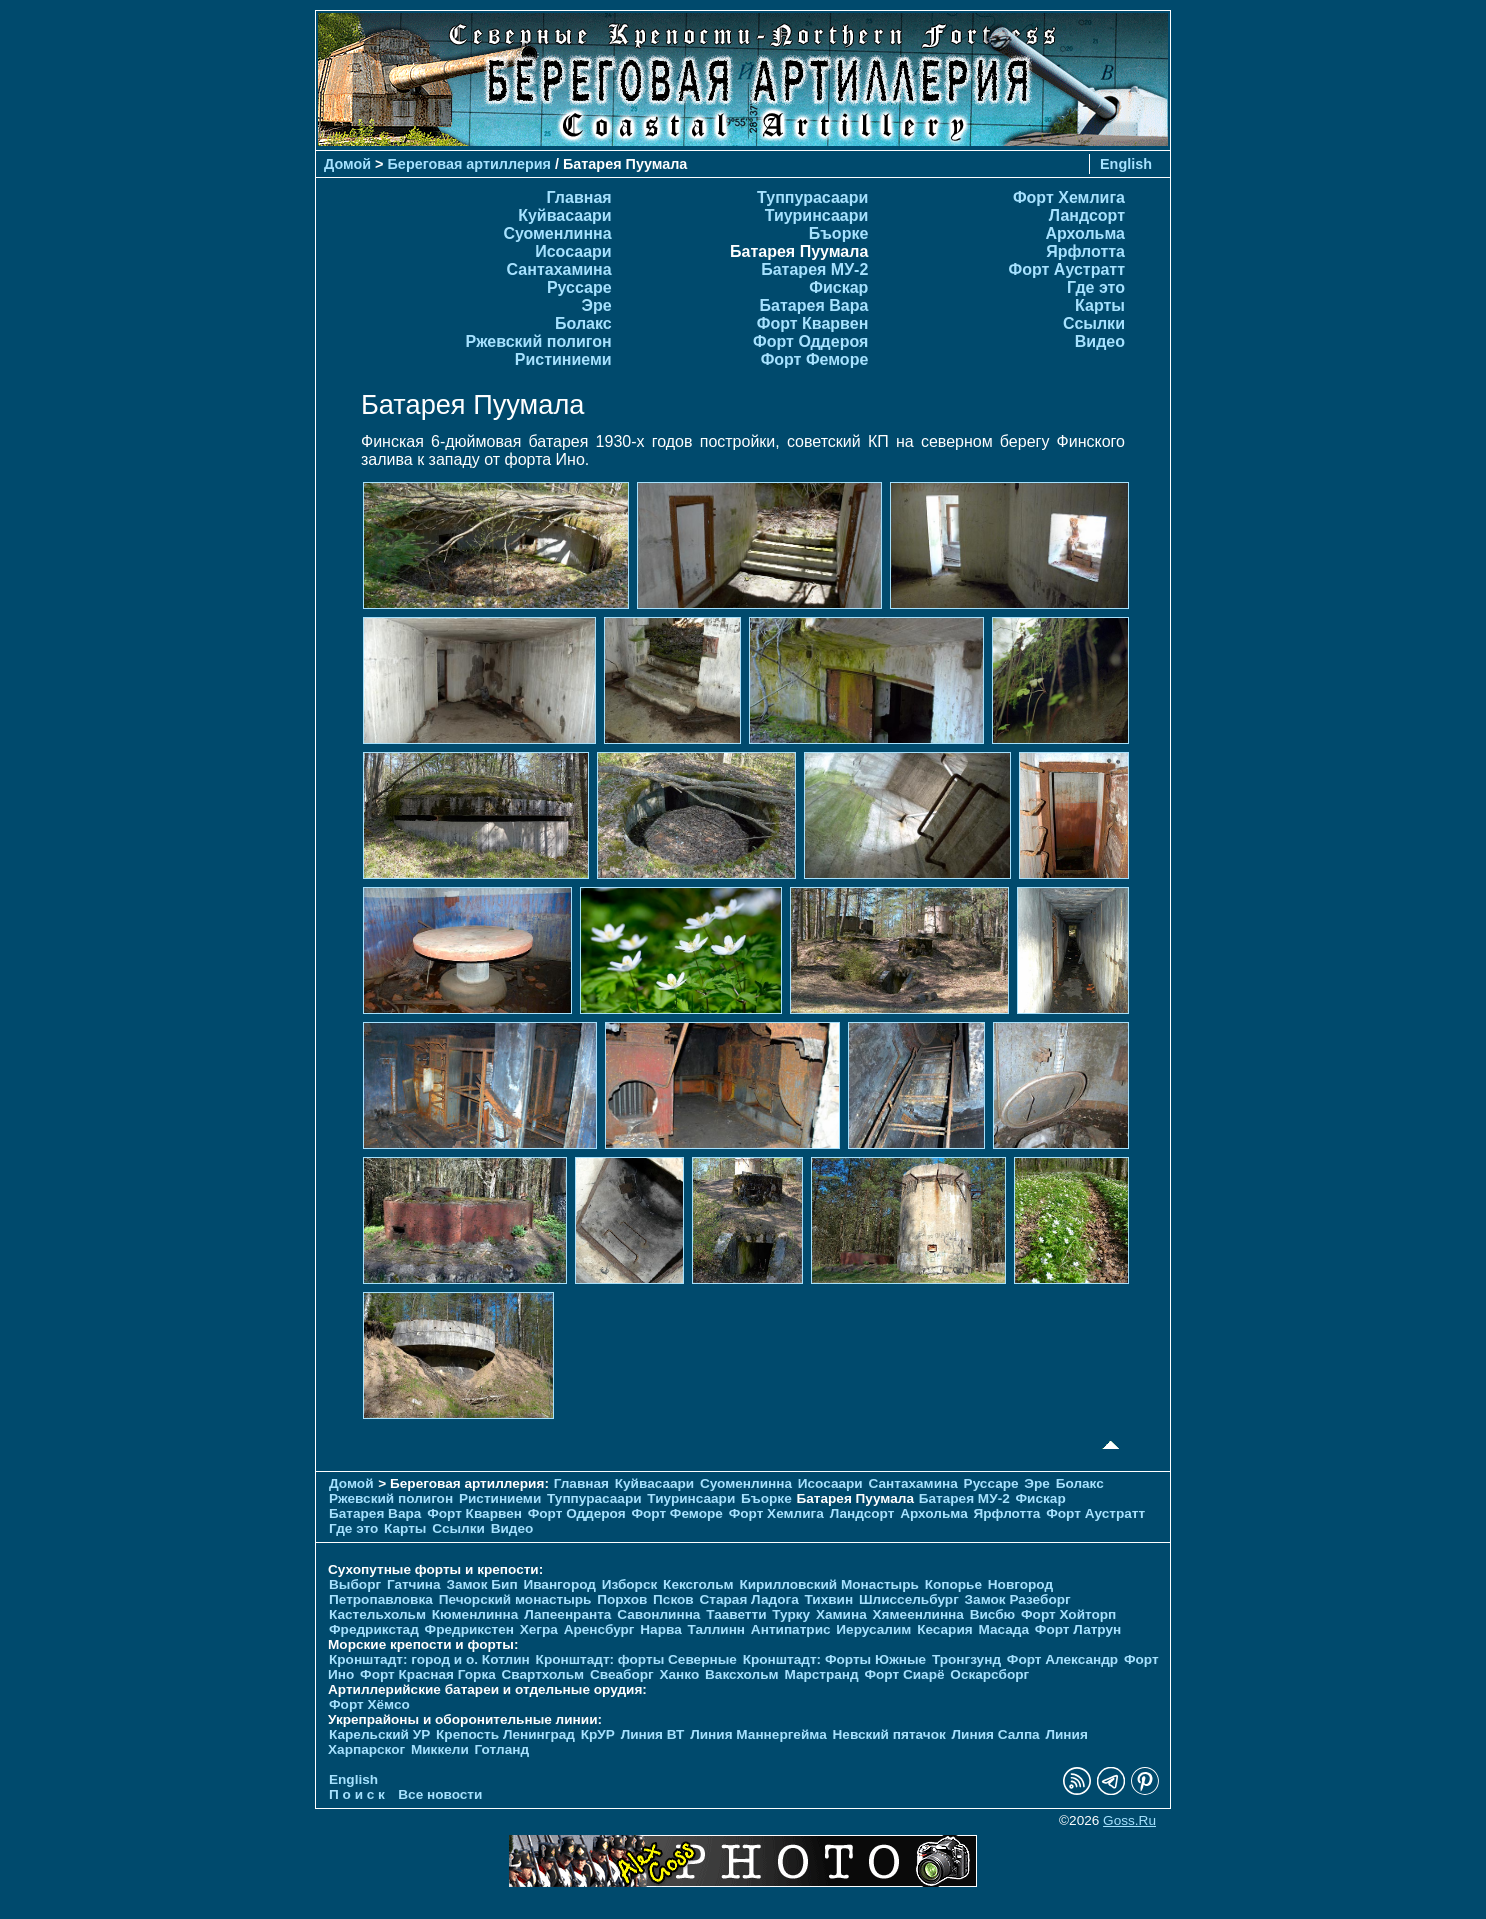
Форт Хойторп (1068, 1614)
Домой (347, 164)
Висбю (993, 1614)
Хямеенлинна (918, 1614)
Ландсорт (1087, 215)
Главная (579, 197)
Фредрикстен (469, 1629)
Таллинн (717, 1629)
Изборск (630, 1584)
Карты (1100, 305)
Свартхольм (543, 1674)
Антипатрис (791, 1629)
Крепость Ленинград (505, 1734)
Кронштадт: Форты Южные (835, 1659)
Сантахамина (559, 269)
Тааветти (736, 1614)
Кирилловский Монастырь (828, 1584)
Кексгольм (698, 1584)
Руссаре (579, 287)
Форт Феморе (815, 359)
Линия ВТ (653, 1734)
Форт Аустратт (1067, 269)
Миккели (440, 1749)
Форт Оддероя (810, 341)
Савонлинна (658, 1614)
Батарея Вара (814, 305)
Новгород (1020, 1584)
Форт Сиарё (904, 1674)
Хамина (841, 1614)
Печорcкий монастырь (515, 1599)
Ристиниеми (563, 359)
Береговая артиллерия (469, 164)
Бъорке (839, 233)
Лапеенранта (567, 1614)
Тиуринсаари (816, 215)
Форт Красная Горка (428, 1674)
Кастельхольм (377, 1614)
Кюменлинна (475, 1614)
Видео (1100, 341)
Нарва (660, 1629)
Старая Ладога (749, 1599)
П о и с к (357, 1794)
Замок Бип (481, 1584)
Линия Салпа (996, 1734)
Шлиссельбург (909, 1599)
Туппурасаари (812, 197)
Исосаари (573, 251)
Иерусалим (873, 1629)
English (1126, 164)
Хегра (539, 1629)
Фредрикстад (374, 1629)
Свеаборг (622, 1674)
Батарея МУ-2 (814, 269)
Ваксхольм (742, 1674)
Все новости (440, 1794)
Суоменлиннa (557, 233)
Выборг (355, 1584)
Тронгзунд (966, 1659)
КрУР (598, 1734)
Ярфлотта (1085, 251)
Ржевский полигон (539, 341)
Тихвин (828, 1599)
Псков (673, 1599)
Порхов (622, 1599)
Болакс (583, 323)
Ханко (679, 1674)
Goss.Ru (1129, 1820)
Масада (1003, 1629)
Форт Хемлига (1069, 197)
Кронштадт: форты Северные (636, 1659)
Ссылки (1094, 323)
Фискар (838, 287)
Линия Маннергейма (758, 1734)
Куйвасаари (565, 215)
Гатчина (414, 1584)
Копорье (953, 1584)
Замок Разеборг (1018, 1599)
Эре (597, 305)
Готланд (502, 1749)
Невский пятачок (889, 1734)
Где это (1096, 287)
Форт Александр (1062, 1659)
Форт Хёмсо (369, 1704)
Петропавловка (381, 1599)
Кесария (945, 1629)
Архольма (1085, 233)
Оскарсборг (989, 1674)
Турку (791, 1614)
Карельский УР (379, 1734)
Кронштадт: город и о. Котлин (429, 1659)
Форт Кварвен (813, 323)
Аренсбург (599, 1629)
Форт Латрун (1078, 1629)
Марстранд (821, 1674)
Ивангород (559, 1584)
